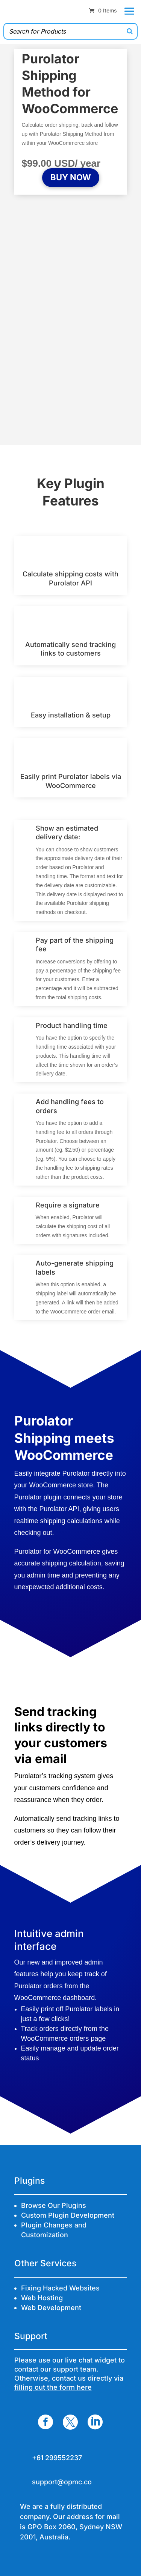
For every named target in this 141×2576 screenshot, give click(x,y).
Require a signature (68, 1205)
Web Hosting (42, 2298)
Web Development (51, 2308)
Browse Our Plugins (53, 2205)
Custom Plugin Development (67, 2215)
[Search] (129, 31)
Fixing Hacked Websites (60, 2288)
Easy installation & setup (71, 715)
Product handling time (72, 1025)
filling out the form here (53, 2387)
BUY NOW (70, 177)
